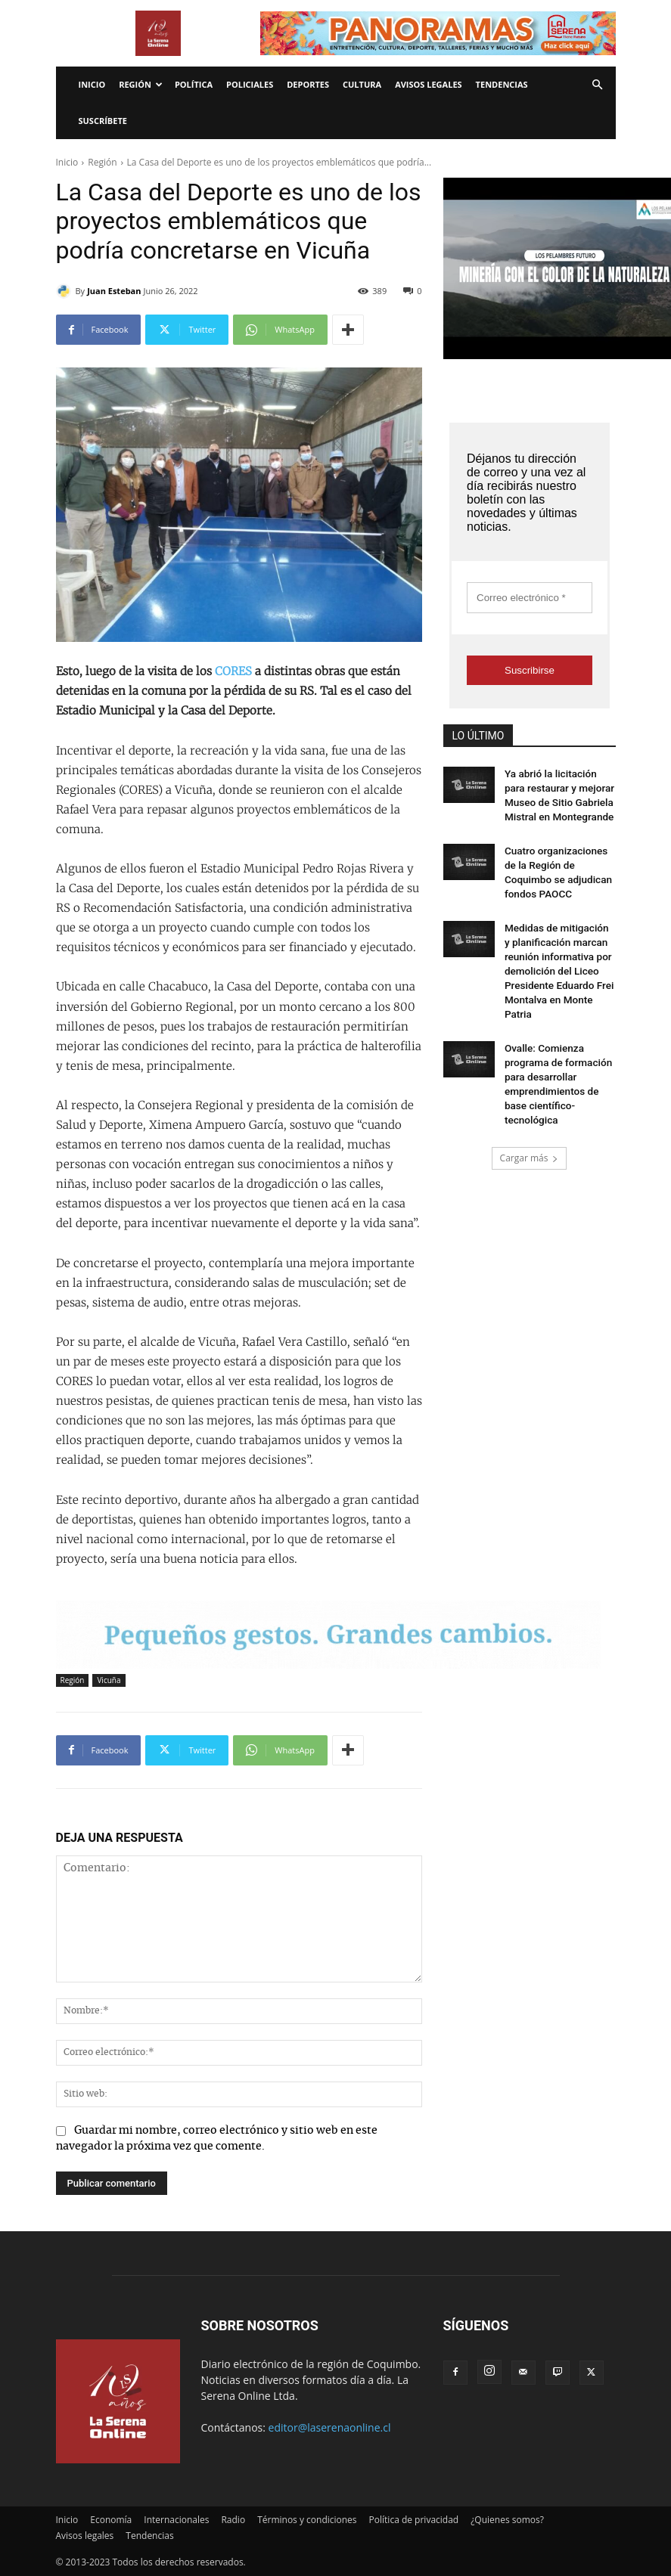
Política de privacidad (414, 2519)
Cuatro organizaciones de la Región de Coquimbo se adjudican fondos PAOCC (557, 856)
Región (141, 84)
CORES (233, 671)
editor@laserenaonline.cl (330, 2427)
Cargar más (529, 1084)
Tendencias (502, 84)
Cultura (362, 84)
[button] (597, 85)
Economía (111, 2519)
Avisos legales (428, 84)
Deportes (308, 84)
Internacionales (176, 2519)
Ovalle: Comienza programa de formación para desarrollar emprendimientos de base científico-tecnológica (557, 1021)
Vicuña (108, 1680)
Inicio (92, 84)
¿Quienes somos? (507, 2519)
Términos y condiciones (306, 2519)
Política (194, 84)
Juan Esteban (114, 290)
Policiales (249, 84)
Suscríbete (103, 120)
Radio (233, 2519)
